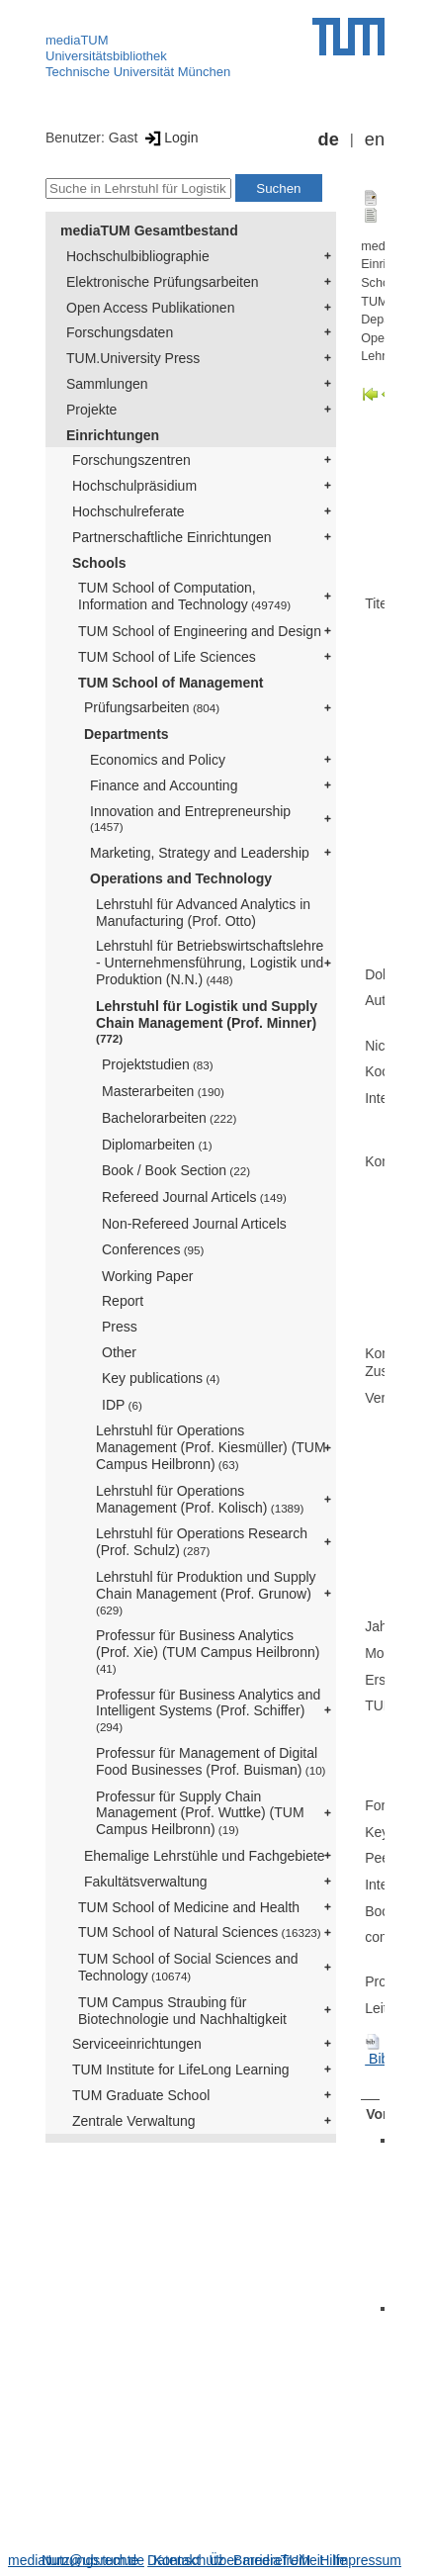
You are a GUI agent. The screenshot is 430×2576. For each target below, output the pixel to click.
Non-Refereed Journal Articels (194, 1224)
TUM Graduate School (141, 2095)
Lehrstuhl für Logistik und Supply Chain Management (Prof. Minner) (206, 1022)
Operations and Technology (181, 878)
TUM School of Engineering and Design (199, 631)
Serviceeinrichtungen (137, 2044)
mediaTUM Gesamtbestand (149, 230)
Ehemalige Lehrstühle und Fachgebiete (204, 1856)
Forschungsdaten (119, 332)
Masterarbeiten (163, 1091)
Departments (126, 734)
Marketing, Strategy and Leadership (199, 853)
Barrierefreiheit (278, 2560)
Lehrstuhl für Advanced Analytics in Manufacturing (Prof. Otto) (203, 912)
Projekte (91, 409)
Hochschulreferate (128, 511)
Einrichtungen (112, 435)
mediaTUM (77, 40)
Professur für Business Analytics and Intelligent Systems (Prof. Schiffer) (208, 1710)
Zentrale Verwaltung (134, 2121)
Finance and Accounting (163, 785)
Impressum (367, 2560)
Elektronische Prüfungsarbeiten (162, 282)
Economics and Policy (157, 760)
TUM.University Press (133, 358)
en (375, 139)
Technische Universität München (137, 71)
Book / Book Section (176, 1170)
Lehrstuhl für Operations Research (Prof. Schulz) (201, 1541)
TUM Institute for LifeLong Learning (180, 2069)
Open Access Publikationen (150, 308)
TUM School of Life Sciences (167, 657)
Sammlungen (107, 384)
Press (119, 1326)
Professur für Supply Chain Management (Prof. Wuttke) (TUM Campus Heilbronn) (200, 1813)
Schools (99, 563)
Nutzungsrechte (90, 2560)
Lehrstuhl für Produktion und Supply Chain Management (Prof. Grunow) (206, 1592)
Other (119, 1352)
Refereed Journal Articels (194, 1197)
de (328, 139)
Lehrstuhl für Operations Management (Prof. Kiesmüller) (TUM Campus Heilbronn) (211, 1447)
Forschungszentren (131, 460)
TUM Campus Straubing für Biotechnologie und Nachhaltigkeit (182, 2010)
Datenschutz (185, 2560)
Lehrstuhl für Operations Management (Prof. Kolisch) (199, 1499)
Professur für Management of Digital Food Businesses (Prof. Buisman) (211, 1761)
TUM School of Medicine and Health (189, 1907)
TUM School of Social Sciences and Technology (188, 1967)
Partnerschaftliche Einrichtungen (172, 537)
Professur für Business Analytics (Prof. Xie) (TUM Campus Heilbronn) (209, 1651)
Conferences (153, 1249)
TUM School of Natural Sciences (199, 1932)
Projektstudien (158, 1064)
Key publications (160, 1378)
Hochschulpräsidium (134, 486)
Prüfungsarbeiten (151, 707)
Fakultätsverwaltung (146, 1881)
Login (169, 137)
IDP (122, 1405)
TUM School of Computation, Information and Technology (184, 596)
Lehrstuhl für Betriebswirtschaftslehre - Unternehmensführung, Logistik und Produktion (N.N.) (209, 962)
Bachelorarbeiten (169, 1118)
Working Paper (147, 1276)
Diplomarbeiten (157, 1144)
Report (122, 1301)
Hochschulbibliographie (138, 256)
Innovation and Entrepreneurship (190, 818)
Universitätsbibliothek (106, 55)
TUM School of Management (170, 682)
